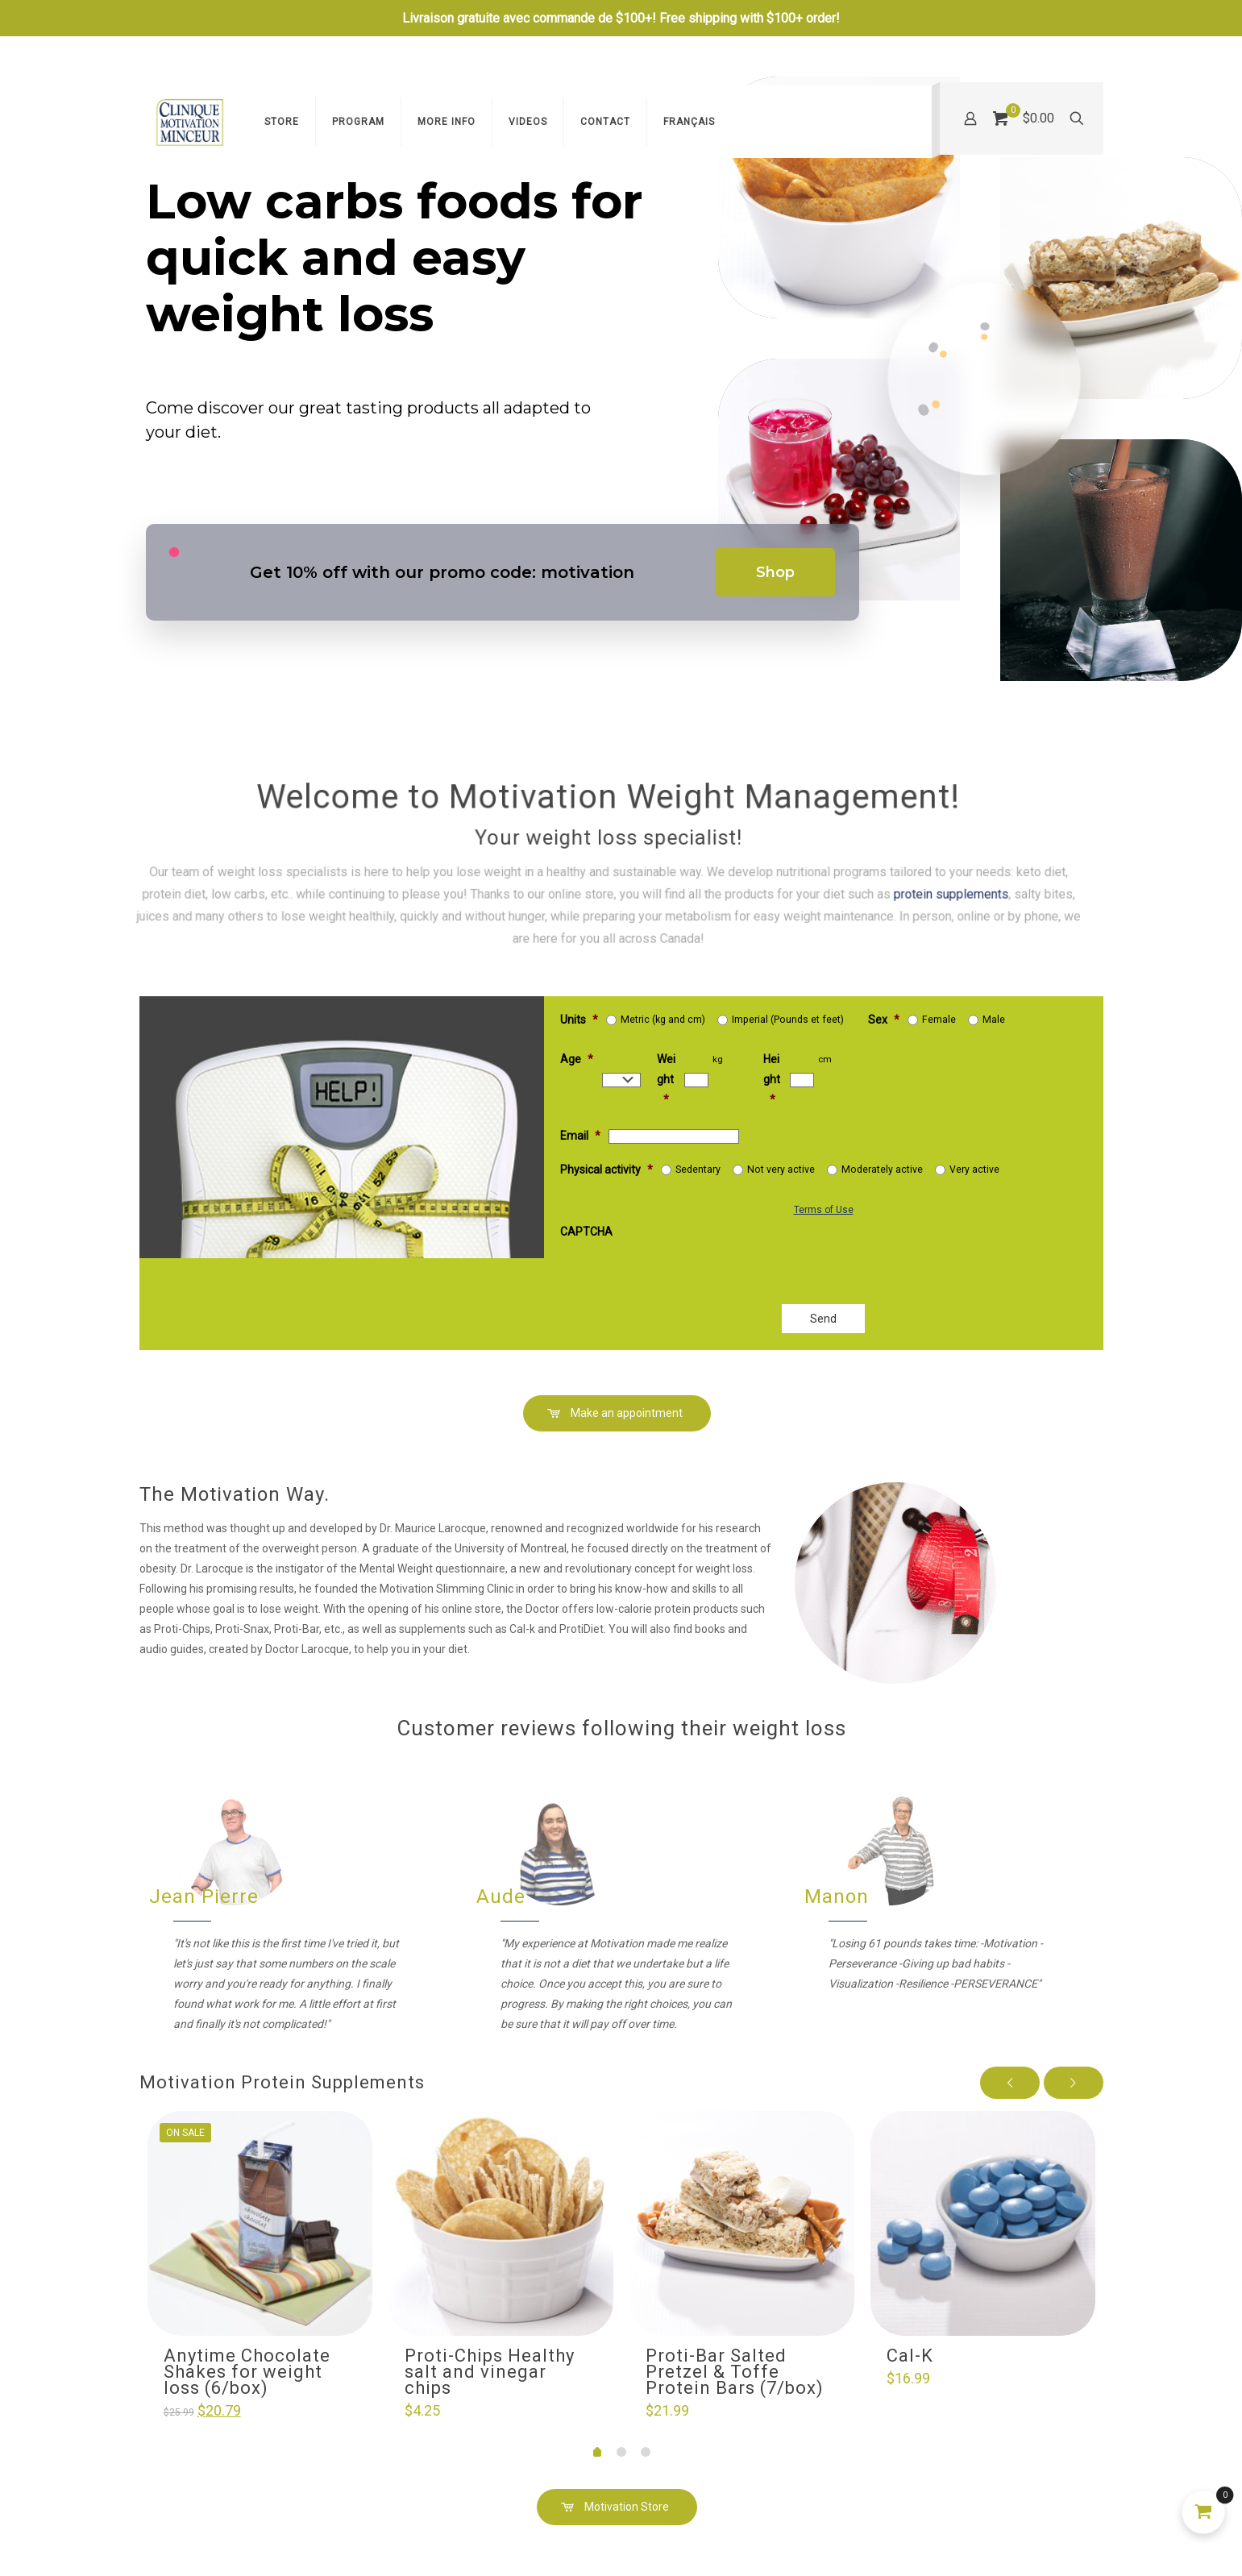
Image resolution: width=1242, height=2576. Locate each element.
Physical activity (606, 1169)
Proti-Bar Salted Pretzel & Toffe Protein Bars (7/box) (735, 2371)
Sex (883, 1019)
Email (580, 1135)
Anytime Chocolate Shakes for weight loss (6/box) (247, 2371)
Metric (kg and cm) (663, 1019)
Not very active (781, 1169)
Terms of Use (824, 1209)
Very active (974, 1169)
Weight (666, 1079)
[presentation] (743, 1255)
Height (771, 1079)
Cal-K (910, 2355)
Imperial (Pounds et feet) (788, 1019)
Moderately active (882, 1169)
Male (993, 1019)
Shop (775, 572)
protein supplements (577, 882)
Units (579, 1019)
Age (576, 1059)
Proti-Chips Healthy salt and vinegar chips (490, 2371)
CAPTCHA (586, 1231)
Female (939, 1019)
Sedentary (698, 1169)
